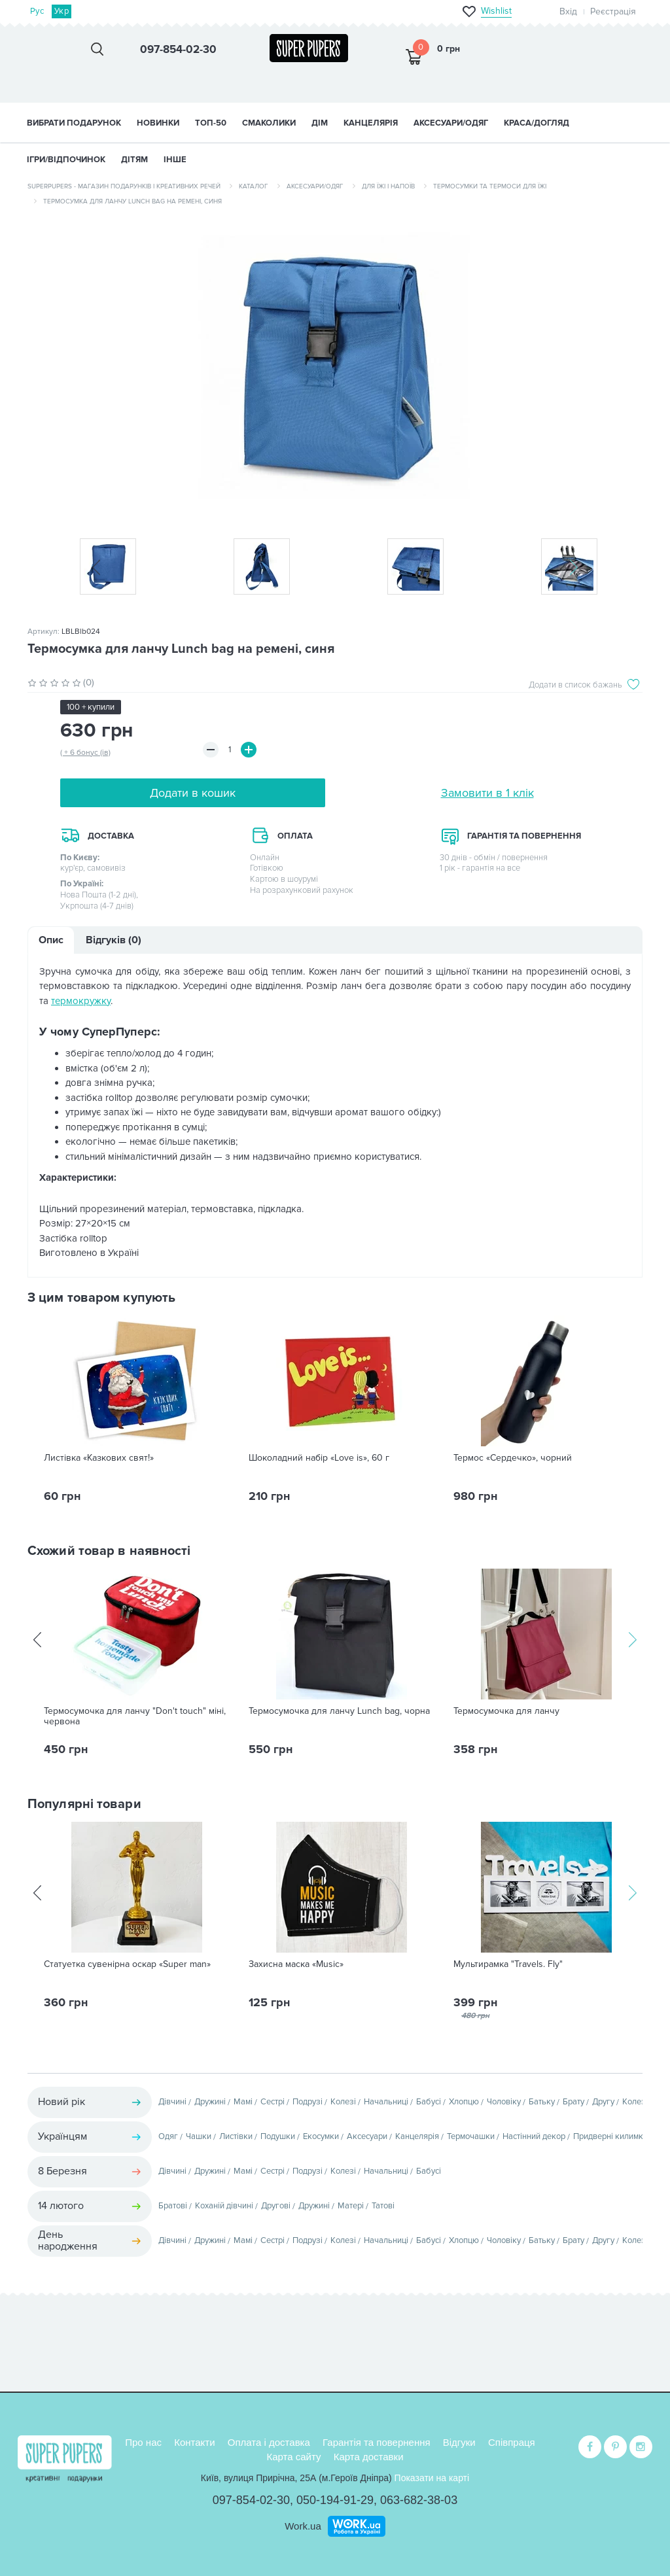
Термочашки (471, 2136)
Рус (37, 11)
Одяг (168, 2136)
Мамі (243, 2102)
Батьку (542, 2102)
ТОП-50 (210, 123)
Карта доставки (369, 2456)
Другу (603, 2102)
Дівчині (172, 2102)
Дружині (210, 2102)
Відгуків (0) (113, 940)
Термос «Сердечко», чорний (512, 1458)
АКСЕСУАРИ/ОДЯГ (451, 123)
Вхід (568, 11)
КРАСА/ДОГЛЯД (536, 123)
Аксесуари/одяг (315, 186)
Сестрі (272, 2102)
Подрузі (307, 2102)
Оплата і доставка (269, 2442)
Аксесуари (367, 2136)
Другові (276, 2206)
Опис (51, 940)
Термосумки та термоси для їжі (489, 186)
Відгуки (459, 2442)
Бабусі (428, 2102)
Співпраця (511, 2442)
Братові (172, 2206)
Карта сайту (293, 2456)
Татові (383, 2206)
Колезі (343, 2102)
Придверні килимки (610, 2136)
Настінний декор (533, 2136)
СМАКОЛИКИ (269, 123)
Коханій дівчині (224, 2206)
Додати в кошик (193, 793)
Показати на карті (432, 2478)
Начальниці (386, 2102)
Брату (573, 2102)
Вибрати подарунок (74, 123)
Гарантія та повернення (377, 2442)
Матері (351, 2206)
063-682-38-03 (418, 2500)
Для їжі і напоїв (388, 186)
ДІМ (319, 123)
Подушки (277, 2136)
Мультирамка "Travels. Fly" (508, 1964)
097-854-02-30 (251, 2500)
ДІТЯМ (134, 159)
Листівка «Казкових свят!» (99, 1458)
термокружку (81, 1001)
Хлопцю (464, 2102)
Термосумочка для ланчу (506, 1711)
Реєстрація (613, 11)
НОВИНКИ (158, 123)
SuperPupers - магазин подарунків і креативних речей (123, 186)
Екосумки (321, 2136)
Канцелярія (417, 2136)
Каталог (253, 186)
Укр (61, 11)
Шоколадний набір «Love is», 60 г (319, 1458)
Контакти (194, 2442)
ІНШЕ (175, 159)
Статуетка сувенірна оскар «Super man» (127, 1964)
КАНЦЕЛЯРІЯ (371, 123)
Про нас (143, 2442)
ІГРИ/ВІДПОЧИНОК (66, 159)
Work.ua (303, 2526)
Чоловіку (504, 2102)
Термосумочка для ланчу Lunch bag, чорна (339, 1711)
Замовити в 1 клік (487, 793)
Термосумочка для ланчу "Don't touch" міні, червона (135, 1716)
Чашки (198, 2136)
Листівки (236, 2136)
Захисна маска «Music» (296, 1964)
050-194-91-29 (335, 2500)
